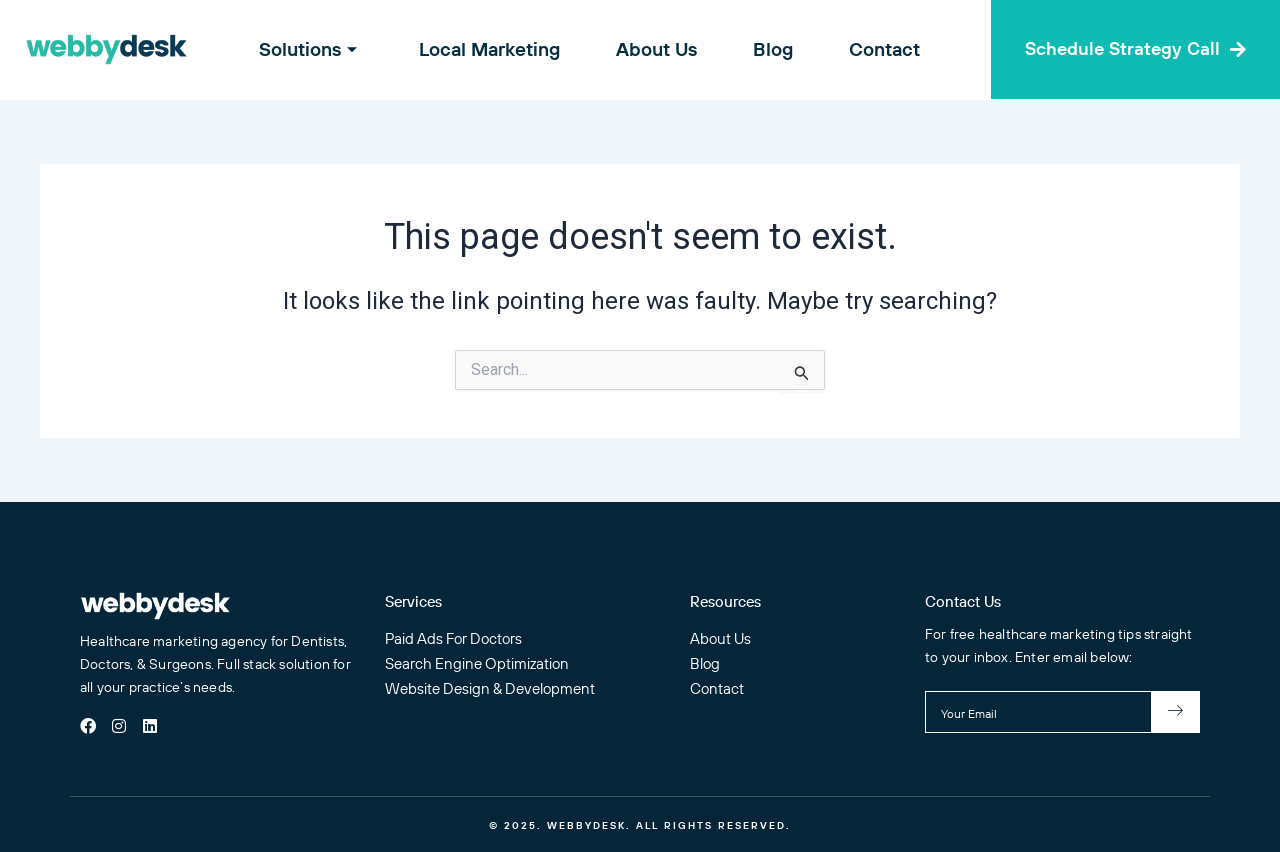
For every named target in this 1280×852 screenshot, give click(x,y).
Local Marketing (495, 49)
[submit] (1176, 712)
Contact (872, 49)
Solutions (323, 49)
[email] (1038, 712)
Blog (767, 49)
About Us (656, 49)
